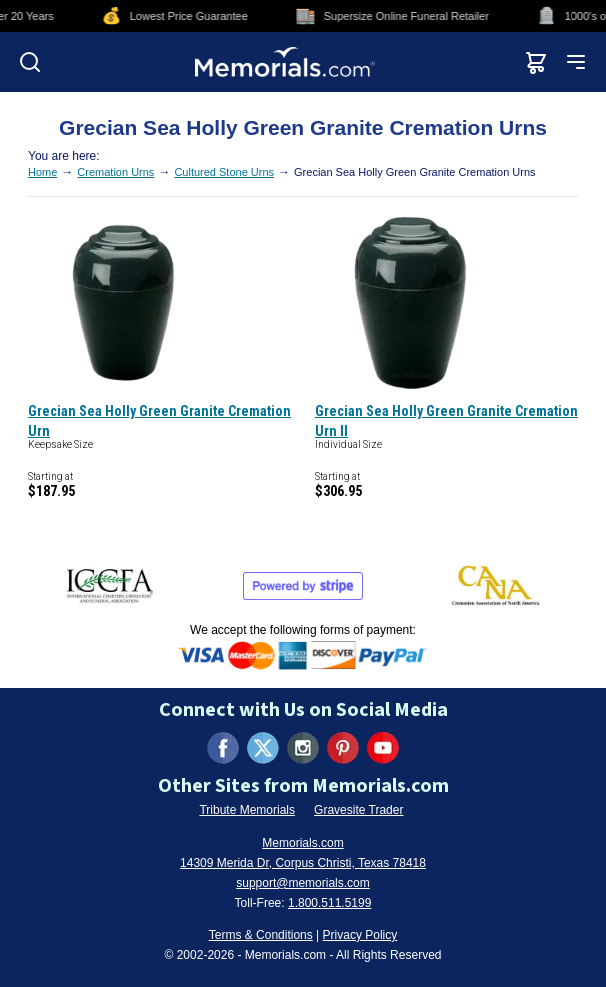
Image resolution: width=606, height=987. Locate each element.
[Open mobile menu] (576, 62)
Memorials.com (302, 843)
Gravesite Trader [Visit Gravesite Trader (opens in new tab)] (358, 810)
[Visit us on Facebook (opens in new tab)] (223, 748)
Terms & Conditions (261, 935)
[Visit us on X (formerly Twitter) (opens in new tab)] (263, 748)
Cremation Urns (115, 172)
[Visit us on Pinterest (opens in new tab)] (343, 748)
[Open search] (30, 62)
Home (42, 172)
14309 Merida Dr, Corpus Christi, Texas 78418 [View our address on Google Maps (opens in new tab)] (303, 863)
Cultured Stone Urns (224, 172)
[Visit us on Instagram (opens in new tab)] (303, 748)
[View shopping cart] (536, 62)
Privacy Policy (360, 935)
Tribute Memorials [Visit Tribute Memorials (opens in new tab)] (247, 810)
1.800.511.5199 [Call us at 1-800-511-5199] (329, 903)
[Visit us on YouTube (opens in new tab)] (383, 748)
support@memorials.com (303, 883)
